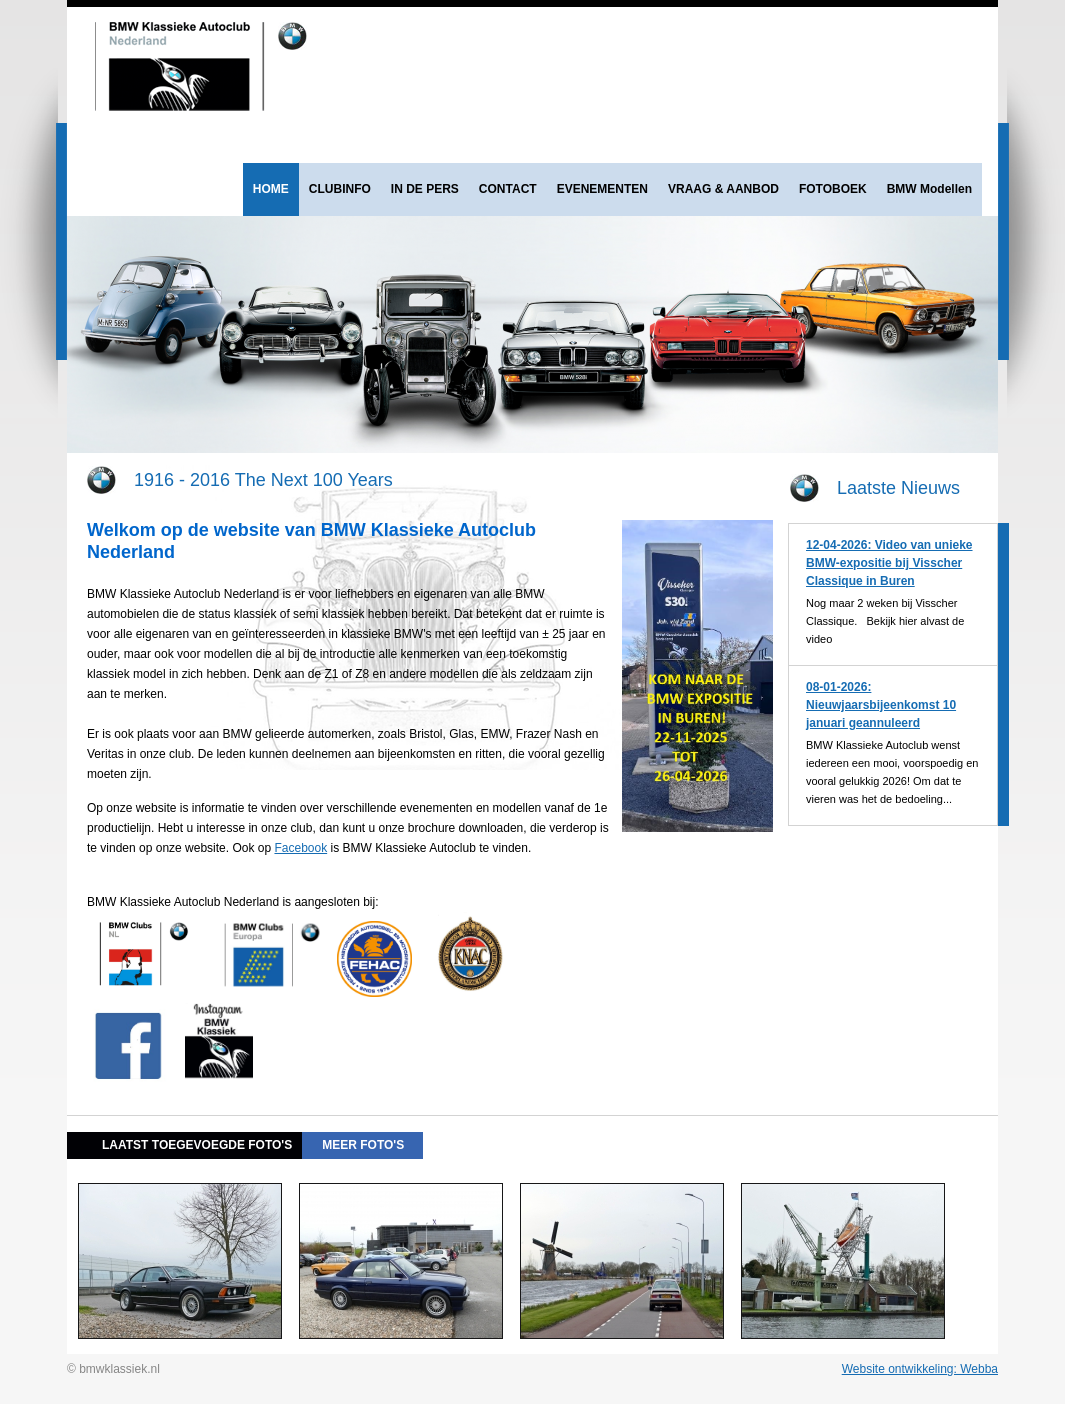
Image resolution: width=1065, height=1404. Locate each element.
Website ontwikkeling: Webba (920, 1369)
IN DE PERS (425, 189)
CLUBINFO (340, 189)
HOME (271, 189)
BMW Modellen (929, 189)
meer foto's (363, 1145)
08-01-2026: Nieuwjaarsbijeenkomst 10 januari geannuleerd (881, 705)
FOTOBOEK (833, 189)
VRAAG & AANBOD (723, 189)
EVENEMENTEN (602, 189)
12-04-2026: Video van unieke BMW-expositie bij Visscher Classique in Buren (889, 563)
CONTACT (508, 189)
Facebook (300, 848)
